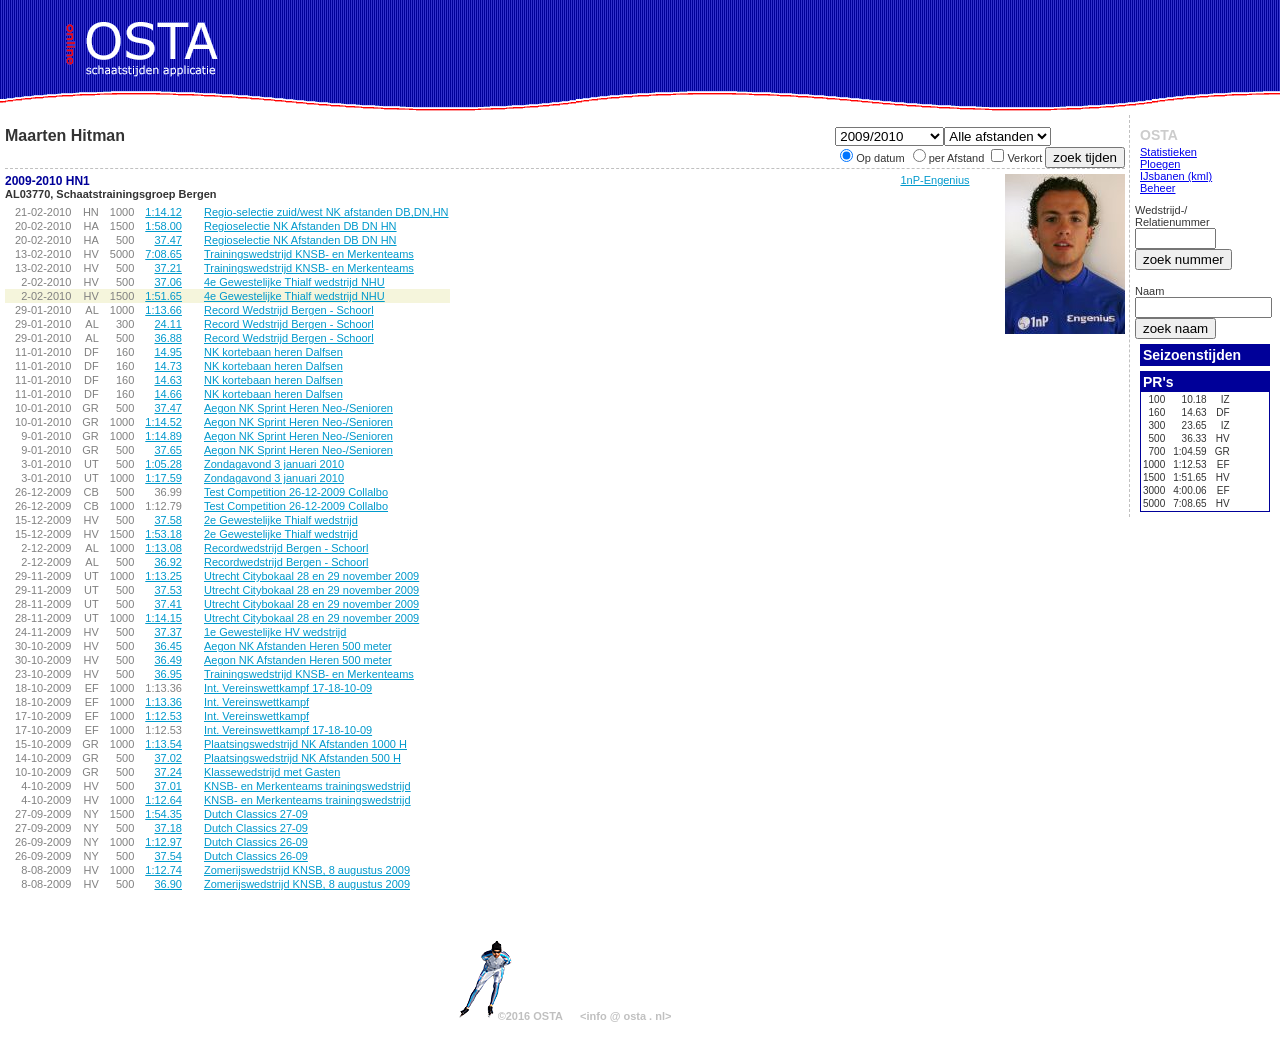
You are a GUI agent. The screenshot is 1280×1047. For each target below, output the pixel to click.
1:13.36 (163, 702)
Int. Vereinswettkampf (256, 702)
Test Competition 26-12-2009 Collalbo (296, 492)
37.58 (168, 520)
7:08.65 (163, 254)
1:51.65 (163, 296)
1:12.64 (163, 800)
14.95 (168, 352)
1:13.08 (163, 548)
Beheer (1157, 188)
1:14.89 (163, 436)
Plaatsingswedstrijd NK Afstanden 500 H (302, 758)
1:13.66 (163, 310)
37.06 (168, 282)
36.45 (168, 646)
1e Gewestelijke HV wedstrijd (275, 632)
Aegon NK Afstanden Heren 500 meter (298, 646)
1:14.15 (163, 618)
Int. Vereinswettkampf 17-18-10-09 (288, 688)
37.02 (168, 758)
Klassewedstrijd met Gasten (272, 772)
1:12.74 (163, 870)
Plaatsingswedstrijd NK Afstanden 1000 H (305, 744)
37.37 (168, 632)
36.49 (168, 660)
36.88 (168, 338)
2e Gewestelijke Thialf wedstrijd (281, 520)
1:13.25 (163, 576)
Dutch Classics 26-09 (256, 842)
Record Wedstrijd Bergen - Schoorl (289, 310)
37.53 (168, 590)
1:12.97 (163, 842)
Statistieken (1168, 152)
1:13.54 (163, 744)
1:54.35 (163, 814)
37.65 (168, 450)
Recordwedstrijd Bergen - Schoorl (286, 548)
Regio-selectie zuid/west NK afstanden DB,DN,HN (326, 212)
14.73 (168, 366)
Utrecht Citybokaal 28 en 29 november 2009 (311, 576)
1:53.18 (163, 534)
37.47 (168, 240)
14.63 (168, 380)
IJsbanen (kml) (1176, 176)
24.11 (168, 324)
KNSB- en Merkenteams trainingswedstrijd (307, 786)
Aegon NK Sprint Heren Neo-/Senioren (298, 408)
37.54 (168, 856)
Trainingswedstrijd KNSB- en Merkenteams (309, 254)
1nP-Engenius (934, 180)
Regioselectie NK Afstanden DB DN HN (300, 226)
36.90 (168, 884)
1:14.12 (163, 212)
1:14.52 (163, 422)
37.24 (168, 772)
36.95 (168, 674)
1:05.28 (163, 464)
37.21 (168, 268)
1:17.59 (163, 478)
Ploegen (1160, 164)
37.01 (168, 786)
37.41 (168, 604)
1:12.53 (163, 716)
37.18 (168, 828)
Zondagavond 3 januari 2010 (274, 464)
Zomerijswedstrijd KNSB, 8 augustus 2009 (307, 870)
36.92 (168, 562)
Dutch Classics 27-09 (256, 814)
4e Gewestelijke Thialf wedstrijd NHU (294, 282)
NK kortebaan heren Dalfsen (273, 352)
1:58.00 (163, 226)
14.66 (168, 394)
